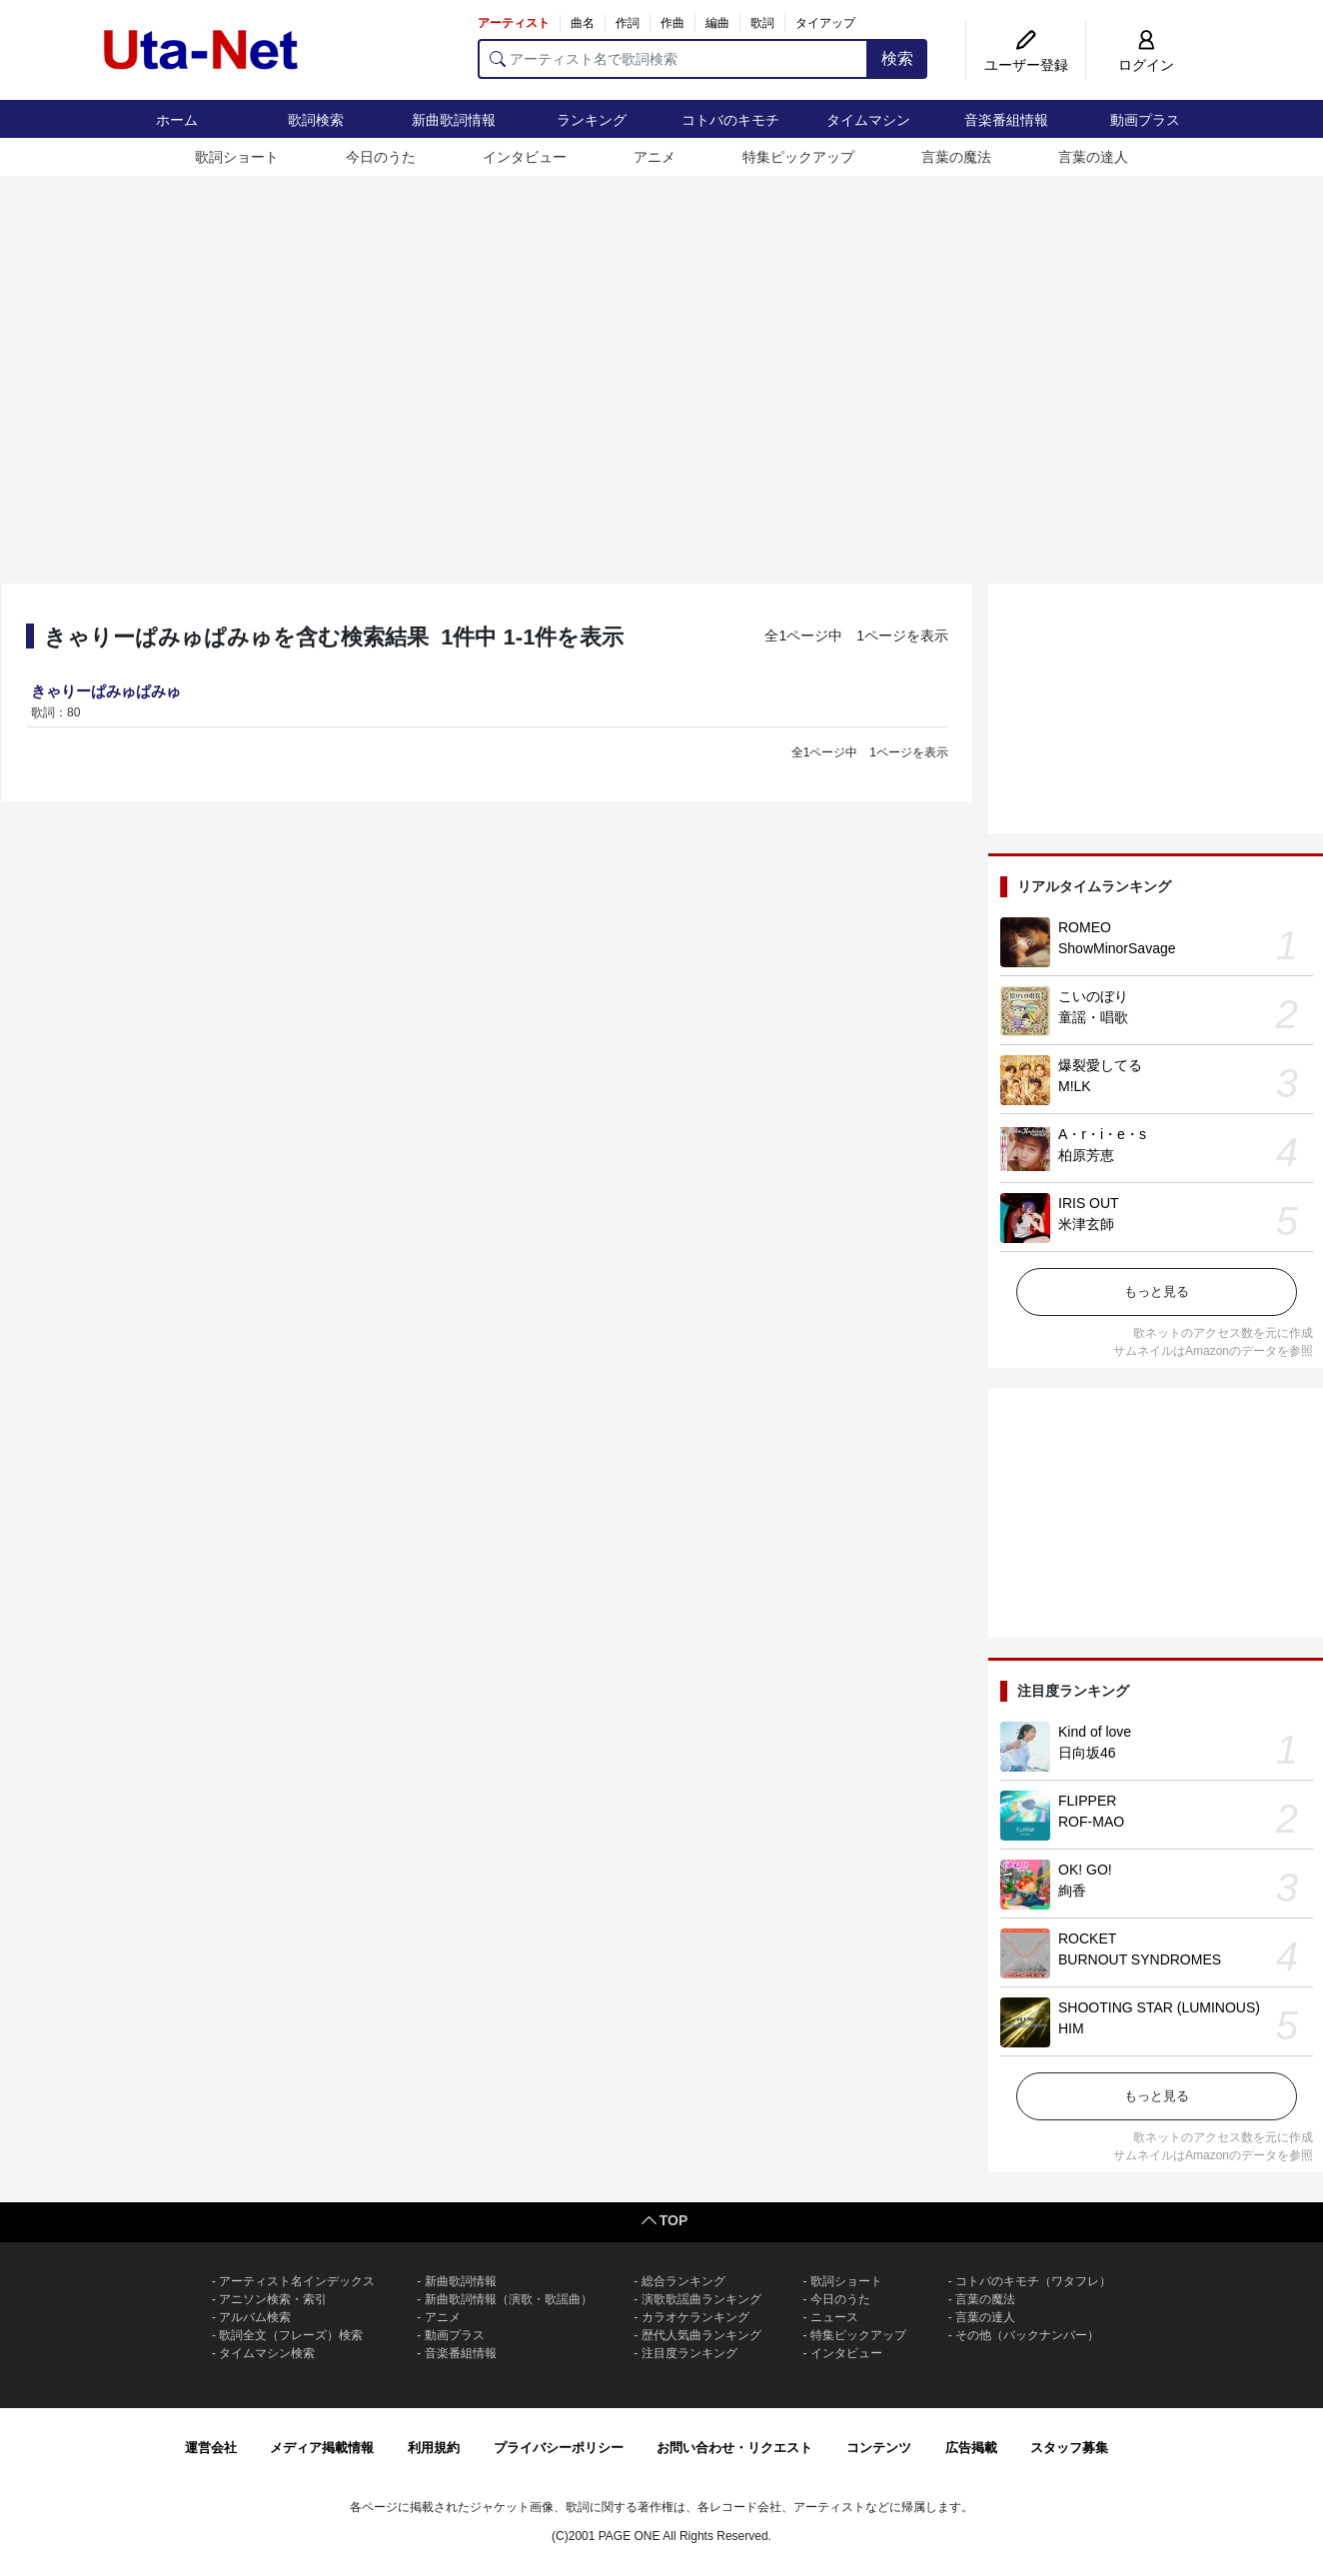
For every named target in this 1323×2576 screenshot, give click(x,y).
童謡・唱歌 (1093, 1017)
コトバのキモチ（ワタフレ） (1033, 2281)
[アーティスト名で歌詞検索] (673, 59)
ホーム (177, 120)
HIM (1071, 2028)
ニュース (834, 2317)
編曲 (717, 23)
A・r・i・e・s (1102, 1134)
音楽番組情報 (1006, 120)
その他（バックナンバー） (1027, 2335)
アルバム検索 (255, 2317)
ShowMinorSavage (1117, 948)
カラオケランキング (695, 2317)
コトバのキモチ (730, 120)
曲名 (583, 23)
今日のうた (381, 157)
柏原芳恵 (1086, 1155)
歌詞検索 (316, 120)
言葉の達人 (1093, 157)
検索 (897, 58)
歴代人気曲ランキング (701, 2335)
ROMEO (1084, 927)
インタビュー (525, 157)
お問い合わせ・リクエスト (734, 2447)
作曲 (672, 23)
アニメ (654, 157)
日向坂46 (1087, 1753)
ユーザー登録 (1026, 65)
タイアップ (825, 23)
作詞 (628, 23)
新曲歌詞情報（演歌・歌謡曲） (509, 2299)
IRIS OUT (1088, 1203)
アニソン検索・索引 (273, 2299)
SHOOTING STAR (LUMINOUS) (1159, 2007)
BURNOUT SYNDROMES (1139, 1959)
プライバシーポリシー (559, 2447)
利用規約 (434, 2447)
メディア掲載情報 (322, 2447)
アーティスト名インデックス (297, 2281)
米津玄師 (1086, 1224)
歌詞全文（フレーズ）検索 (291, 2335)
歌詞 (762, 23)
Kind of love (1094, 1732)
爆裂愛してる (1100, 1065)
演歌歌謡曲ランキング (701, 2299)
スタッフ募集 (1069, 2447)
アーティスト (514, 23)
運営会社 (211, 2447)
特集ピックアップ (798, 157)
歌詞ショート (237, 157)
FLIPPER (1087, 1801)
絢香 (1072, 1891)
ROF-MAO (1091, 1822)
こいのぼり (1093, 996)
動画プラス (1145, 120)
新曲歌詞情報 (454, 120)
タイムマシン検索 (267, 2353)
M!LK (1074, 1086)
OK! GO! (1085, 1870)
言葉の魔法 (956, 157)
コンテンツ (878, 2447)
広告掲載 (971, 2447)
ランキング (592, 120)
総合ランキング (683, 2281)
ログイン (1146, 65)
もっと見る (1156, 1291)
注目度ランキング (689, 2353)
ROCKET (1087, 1938)
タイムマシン (868, 120)
